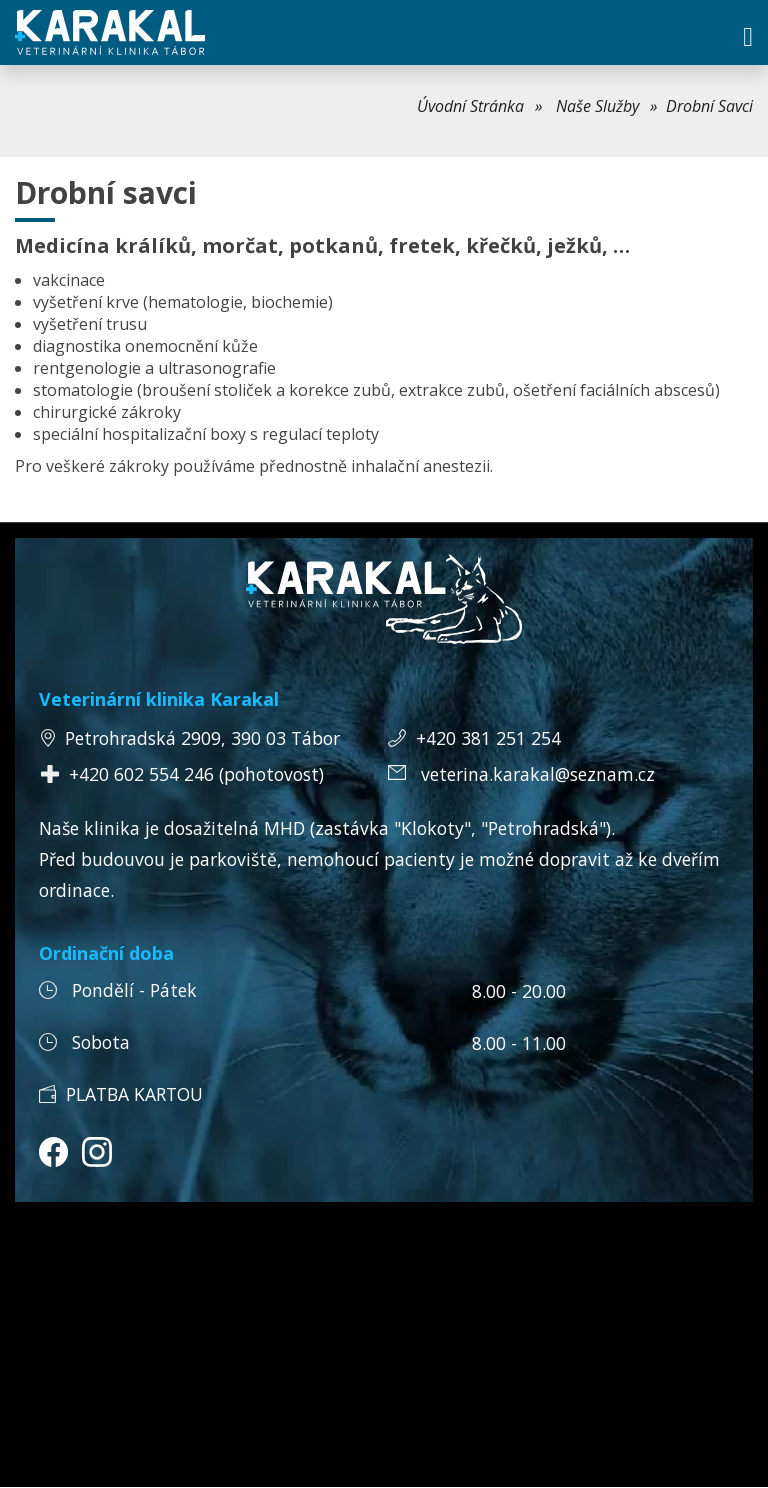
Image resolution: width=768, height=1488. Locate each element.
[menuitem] (479, 106)
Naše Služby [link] (597, 106)
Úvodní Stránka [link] (470, 106)
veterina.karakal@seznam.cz (538, 774)
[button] (748, 37)
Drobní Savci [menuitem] (709, 106)
